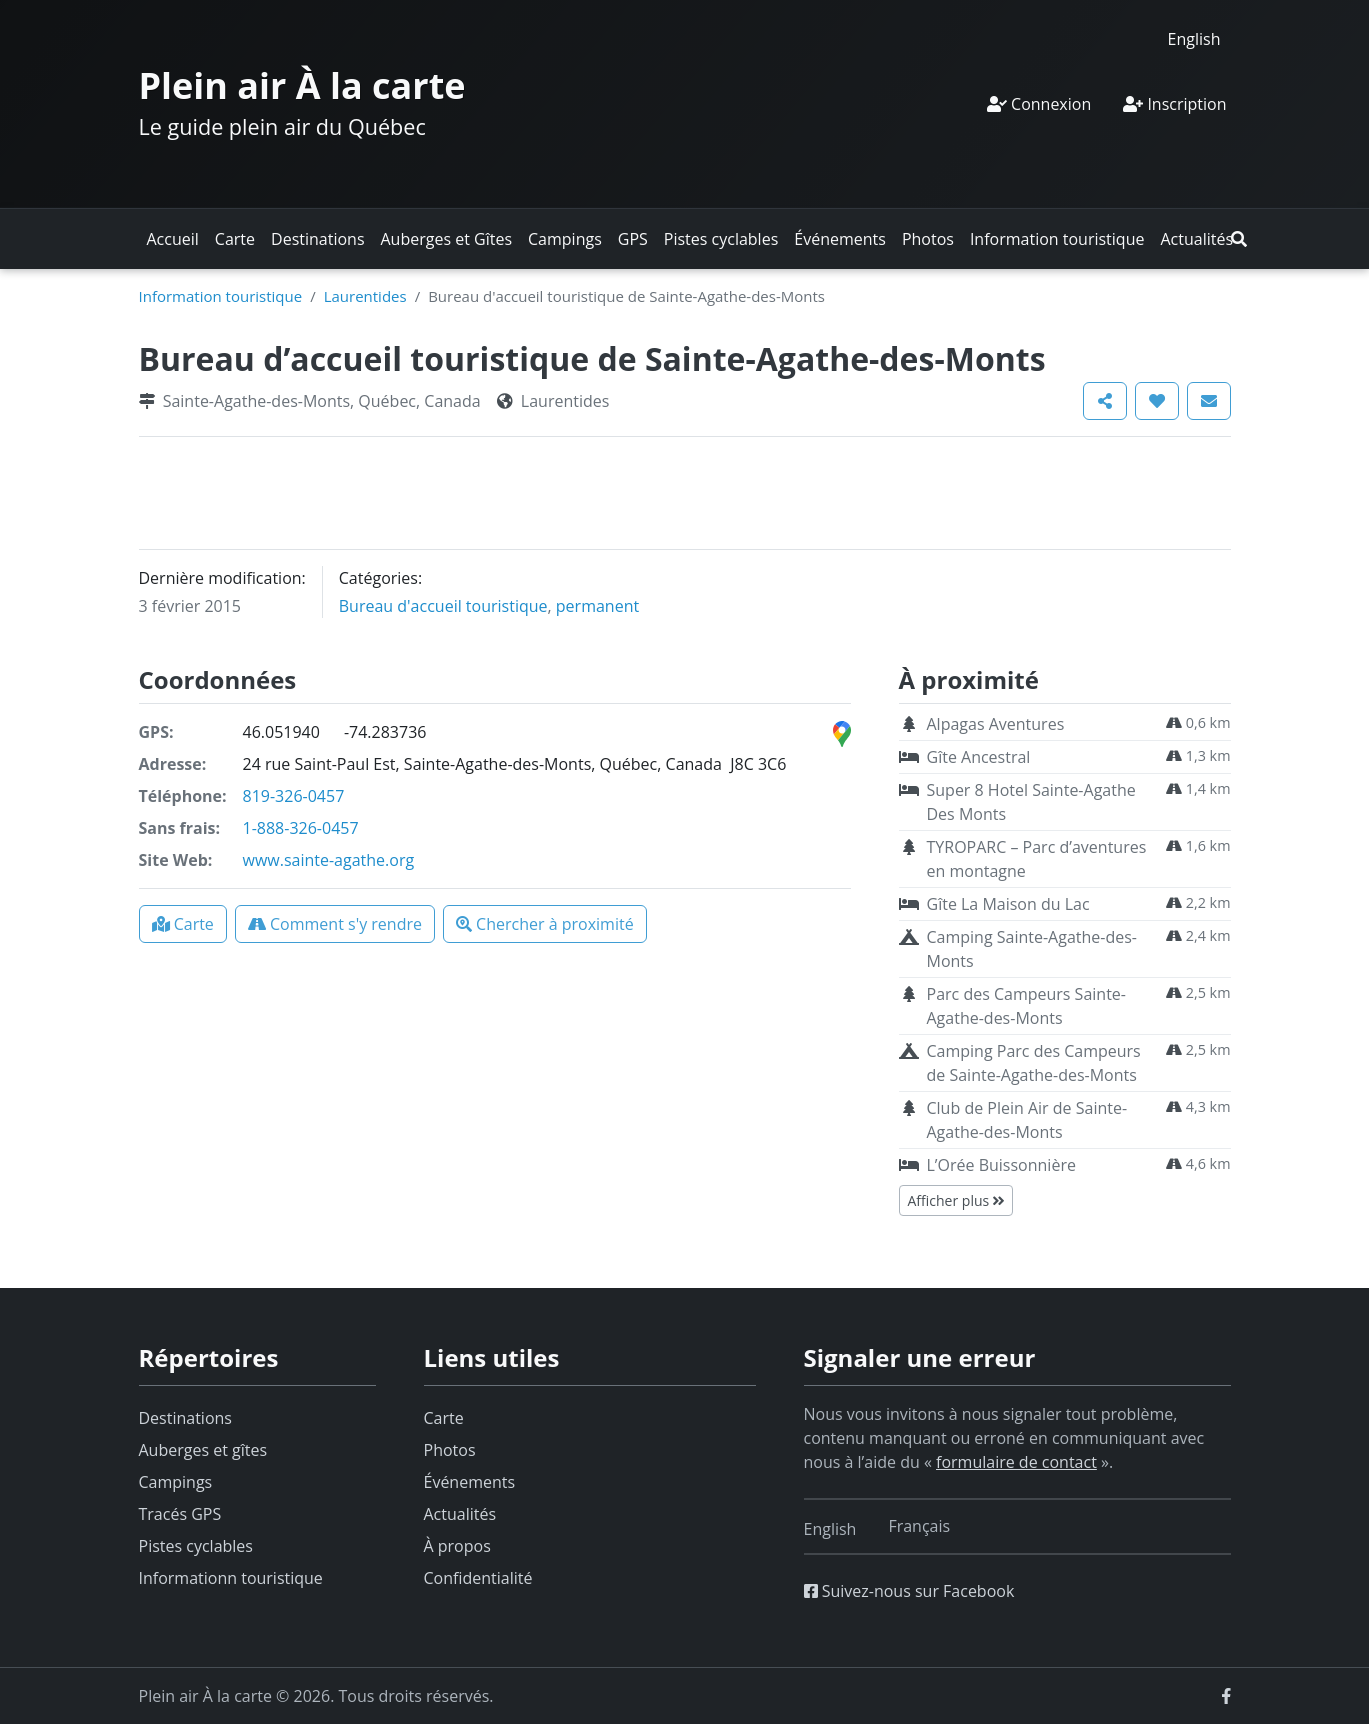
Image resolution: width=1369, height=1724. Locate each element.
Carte (235, 239)
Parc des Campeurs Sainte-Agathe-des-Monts (1026, 1006)
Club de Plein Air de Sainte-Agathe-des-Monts (1027, 1120)
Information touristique (1057, 239)
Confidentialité (478, 1578)
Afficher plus (956, 1200)
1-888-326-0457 (301, 828)
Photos (928, 239)
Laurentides (365, 296)
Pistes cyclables (721, 239)
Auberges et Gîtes (447, 239)
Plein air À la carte (302, 85)
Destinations (317, 239)
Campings (565, 239)
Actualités (1196, 239)
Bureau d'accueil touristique (443, 606)
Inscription (1174, 104)
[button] (1239, 239)
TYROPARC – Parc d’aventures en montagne (1037, 859)
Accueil (173, 239)
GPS (633, 239)
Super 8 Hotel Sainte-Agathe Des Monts (1031, 802)
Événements (840, 239)
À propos (457, 1546)
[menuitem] (1194, 38)
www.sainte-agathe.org (329, 860)
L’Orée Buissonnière (1001, 1165)
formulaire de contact (1016, 1462)
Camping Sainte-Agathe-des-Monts (1032, 949)
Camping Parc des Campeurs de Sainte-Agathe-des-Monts (1034, 1063)
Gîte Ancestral (979, 757)
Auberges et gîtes (203, 1450)
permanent (597, 606)
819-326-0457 (294, 796)
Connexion (1039, 104)
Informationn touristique (231, 1578)
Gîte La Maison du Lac (1008, 904)
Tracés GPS (180, 1514)
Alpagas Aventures (996, 724)
